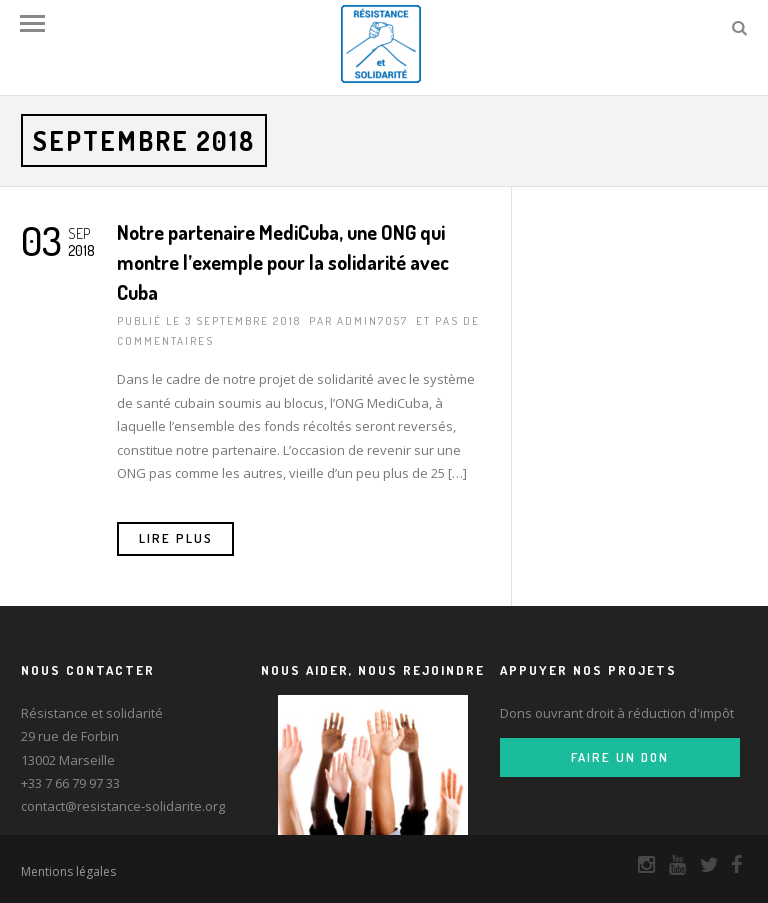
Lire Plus (176, 538)
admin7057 (372, 321)
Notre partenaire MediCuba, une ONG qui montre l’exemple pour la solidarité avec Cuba (283, 262)
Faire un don (620, 757)
